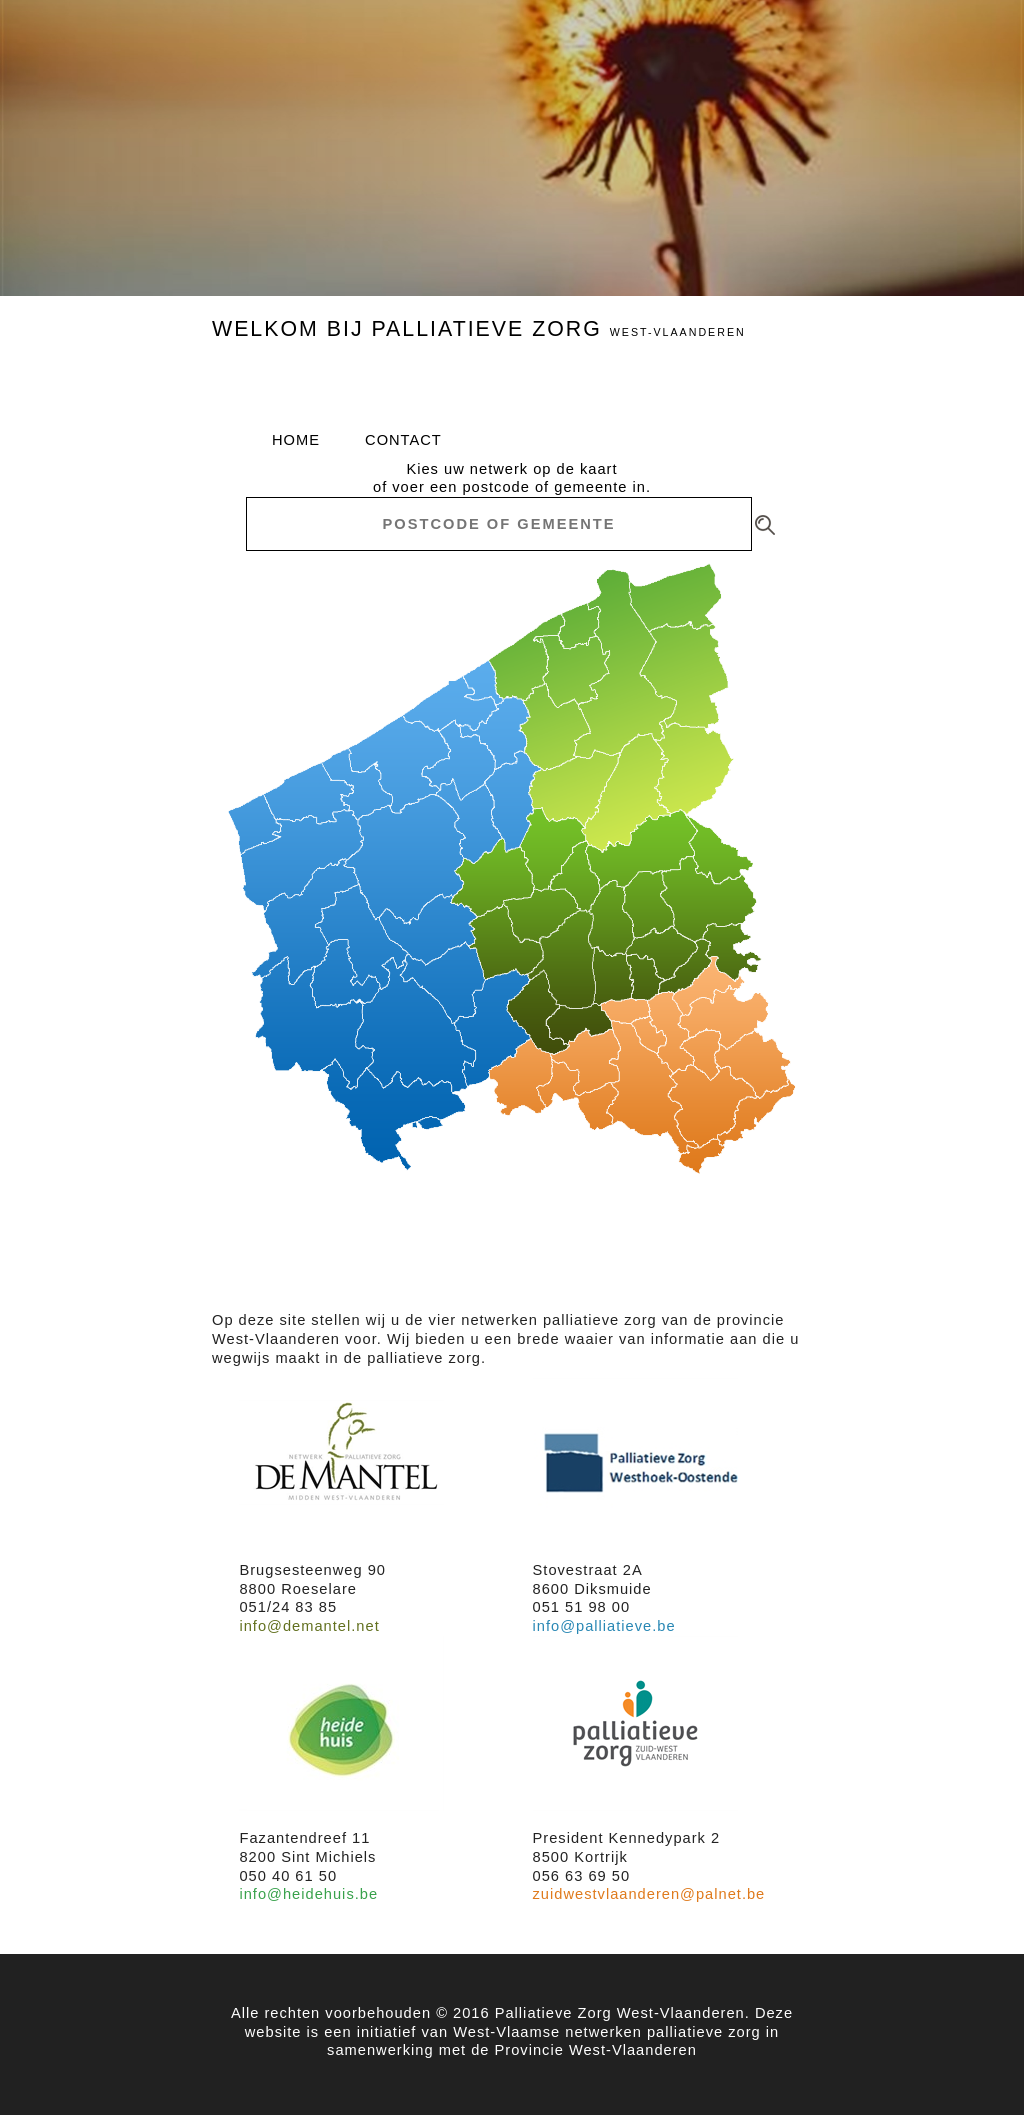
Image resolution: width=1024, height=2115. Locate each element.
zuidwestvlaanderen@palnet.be (649, 1894)
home (296, 440)
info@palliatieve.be (604, 1626)
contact (403, 440)
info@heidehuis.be (308, 1894)
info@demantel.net (309, 1626)
